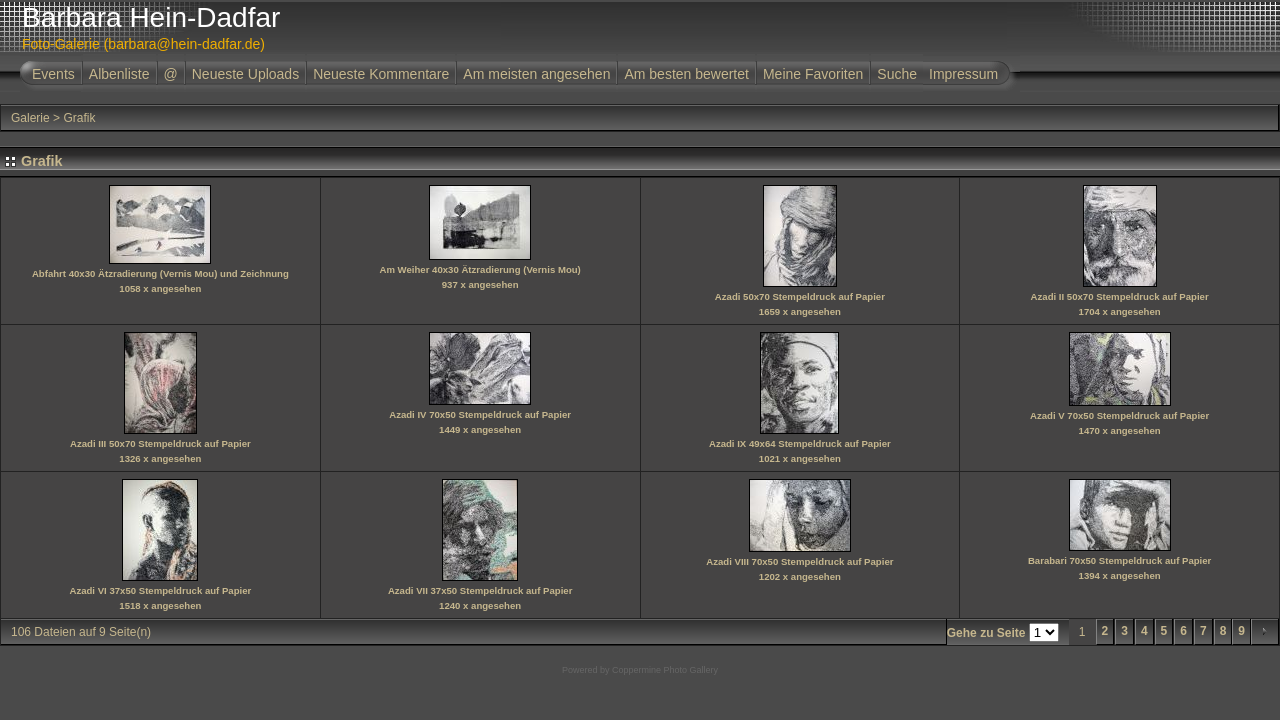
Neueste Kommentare (381, 74)
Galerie (30, 118)
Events (53, 74)
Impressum (963, 74)
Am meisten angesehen (536, 74)
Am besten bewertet (686, 74)
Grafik (79, 118)
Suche (897, 74)
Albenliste (119, 74)
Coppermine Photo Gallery (665, 670)
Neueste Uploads (245, 74)
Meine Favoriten (813, 74)
